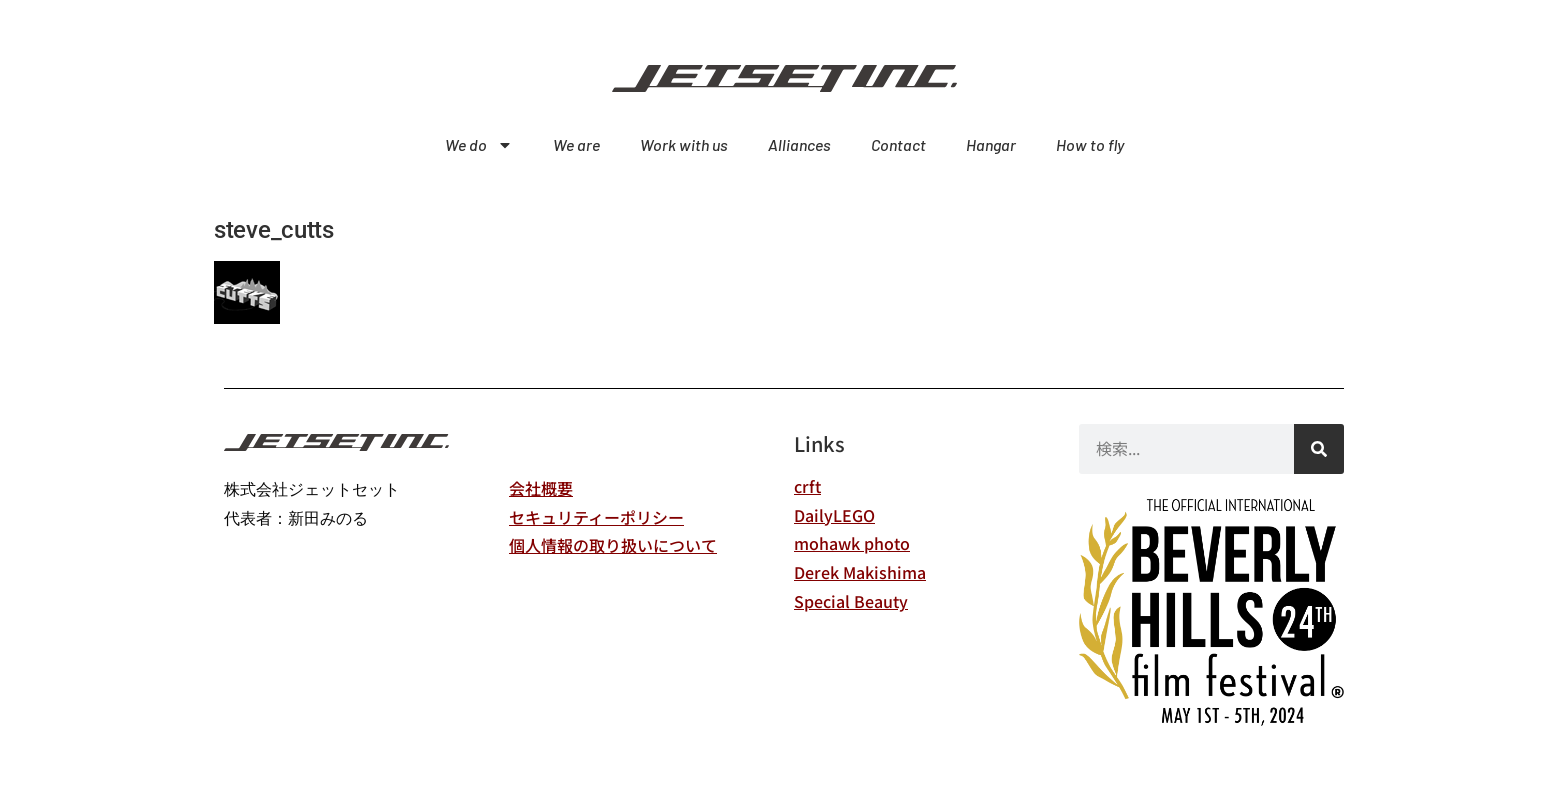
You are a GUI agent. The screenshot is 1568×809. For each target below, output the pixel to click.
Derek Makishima (860, 572)
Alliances (799, 144)
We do (479, 145)
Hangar (991, 144)
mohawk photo (852, 543)
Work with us (684, 144)
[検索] (1319, 449)
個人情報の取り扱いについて (613, 545)
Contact (898, 144)
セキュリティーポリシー (596, 517)
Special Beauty (851, 601)
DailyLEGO (834, 515)
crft (807, 486)
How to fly (1090, 144)
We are (576, 144)
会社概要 (541, 488)
